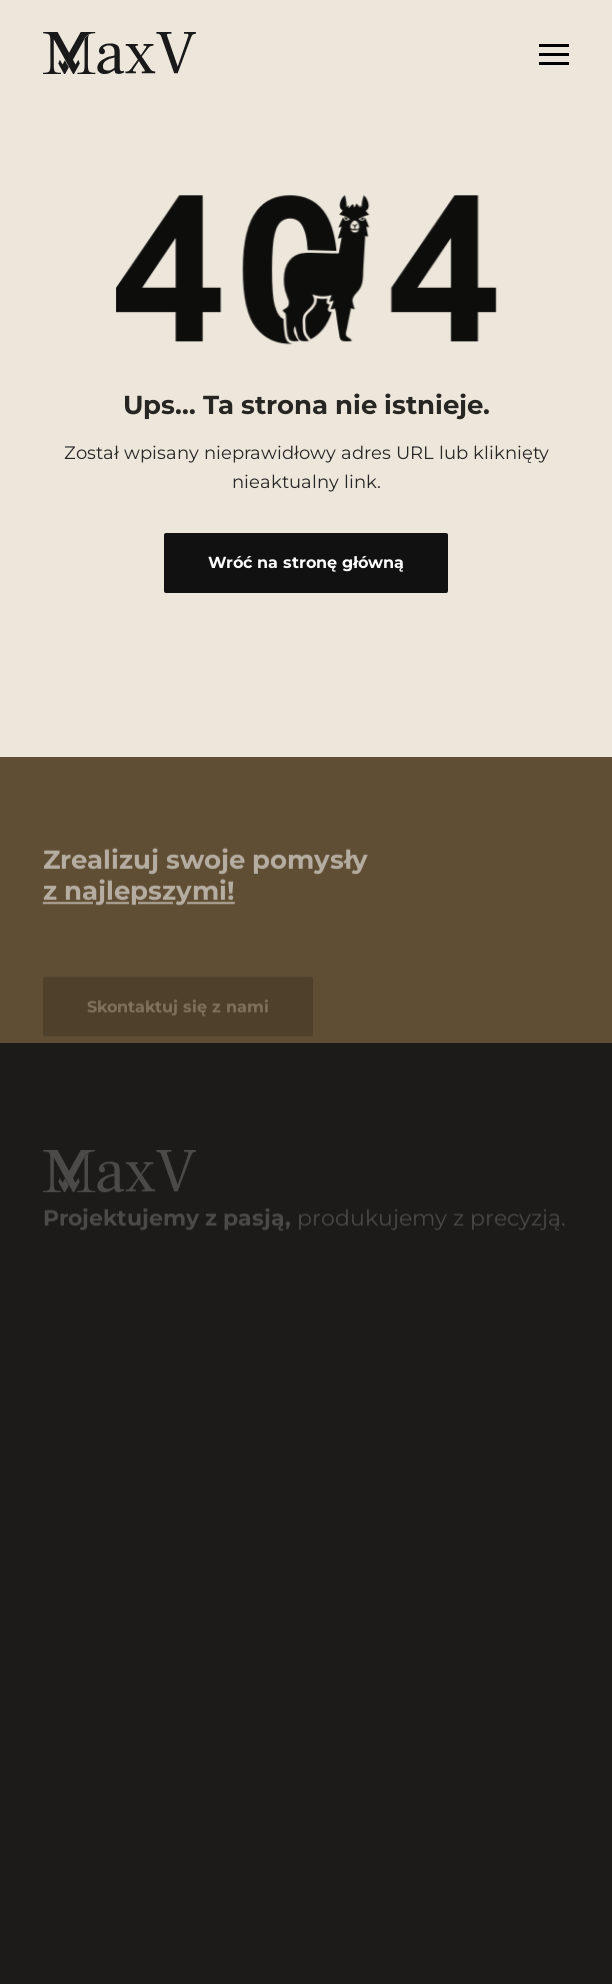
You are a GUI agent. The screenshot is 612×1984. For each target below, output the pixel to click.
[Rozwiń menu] (554, 53)
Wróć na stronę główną (306, 562)
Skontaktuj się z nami (178, 1011)
